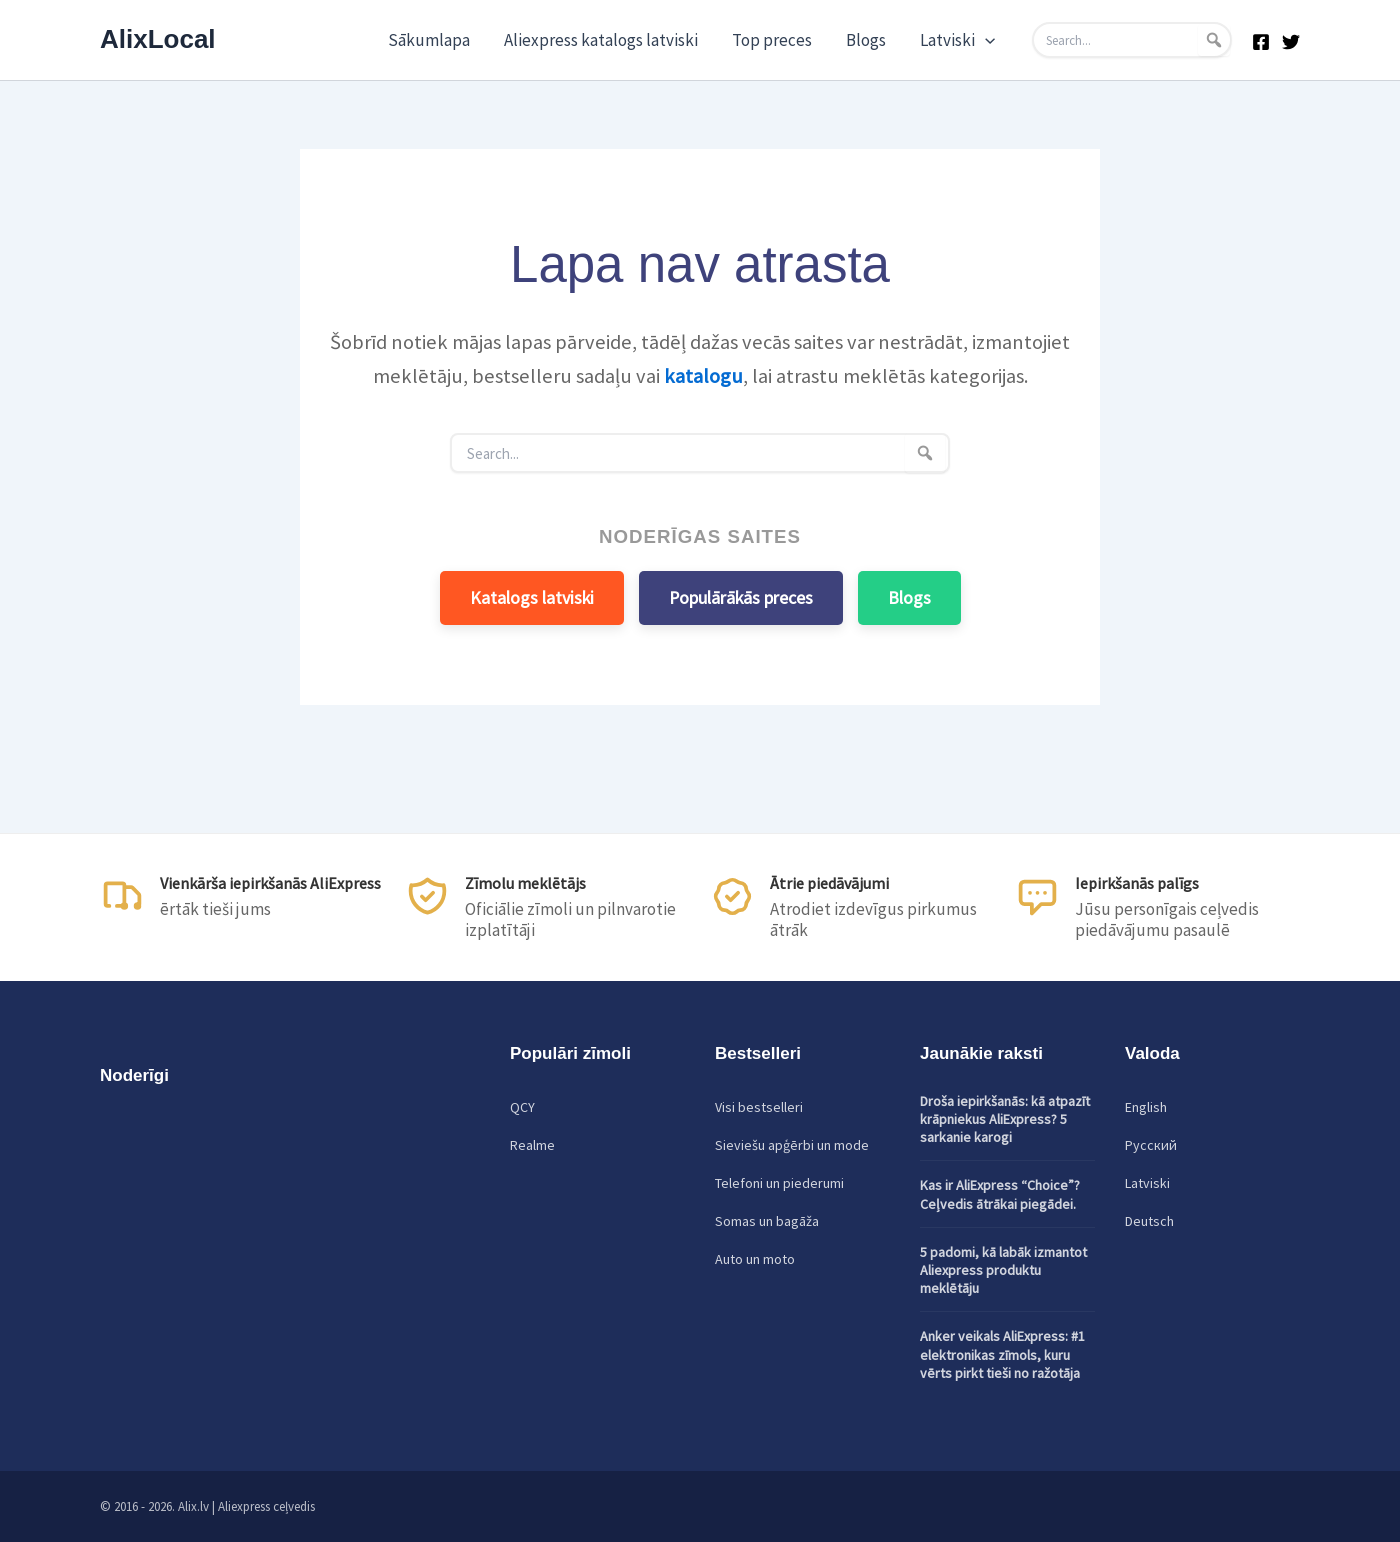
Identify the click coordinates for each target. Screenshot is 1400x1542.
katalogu (703, 376)
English (1146, 1107)
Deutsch (1149, 1221)
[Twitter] (1291, 42)
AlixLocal (158, 39)
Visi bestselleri (759, 1107)
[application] (985, 40)
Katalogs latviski (532, 597)
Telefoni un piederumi (779, 1183)
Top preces (772, 40)
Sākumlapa (429, 40)
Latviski (957, 40)
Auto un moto (755, 1259)
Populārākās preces (741, 597)
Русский (1151, 1145)
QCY (522, 1107)
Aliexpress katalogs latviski (601, 40)
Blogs (866, 40)
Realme (532, 1145)
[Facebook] (1261, 42)
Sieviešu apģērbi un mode (792, 1145)
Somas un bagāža (767, 1221)
